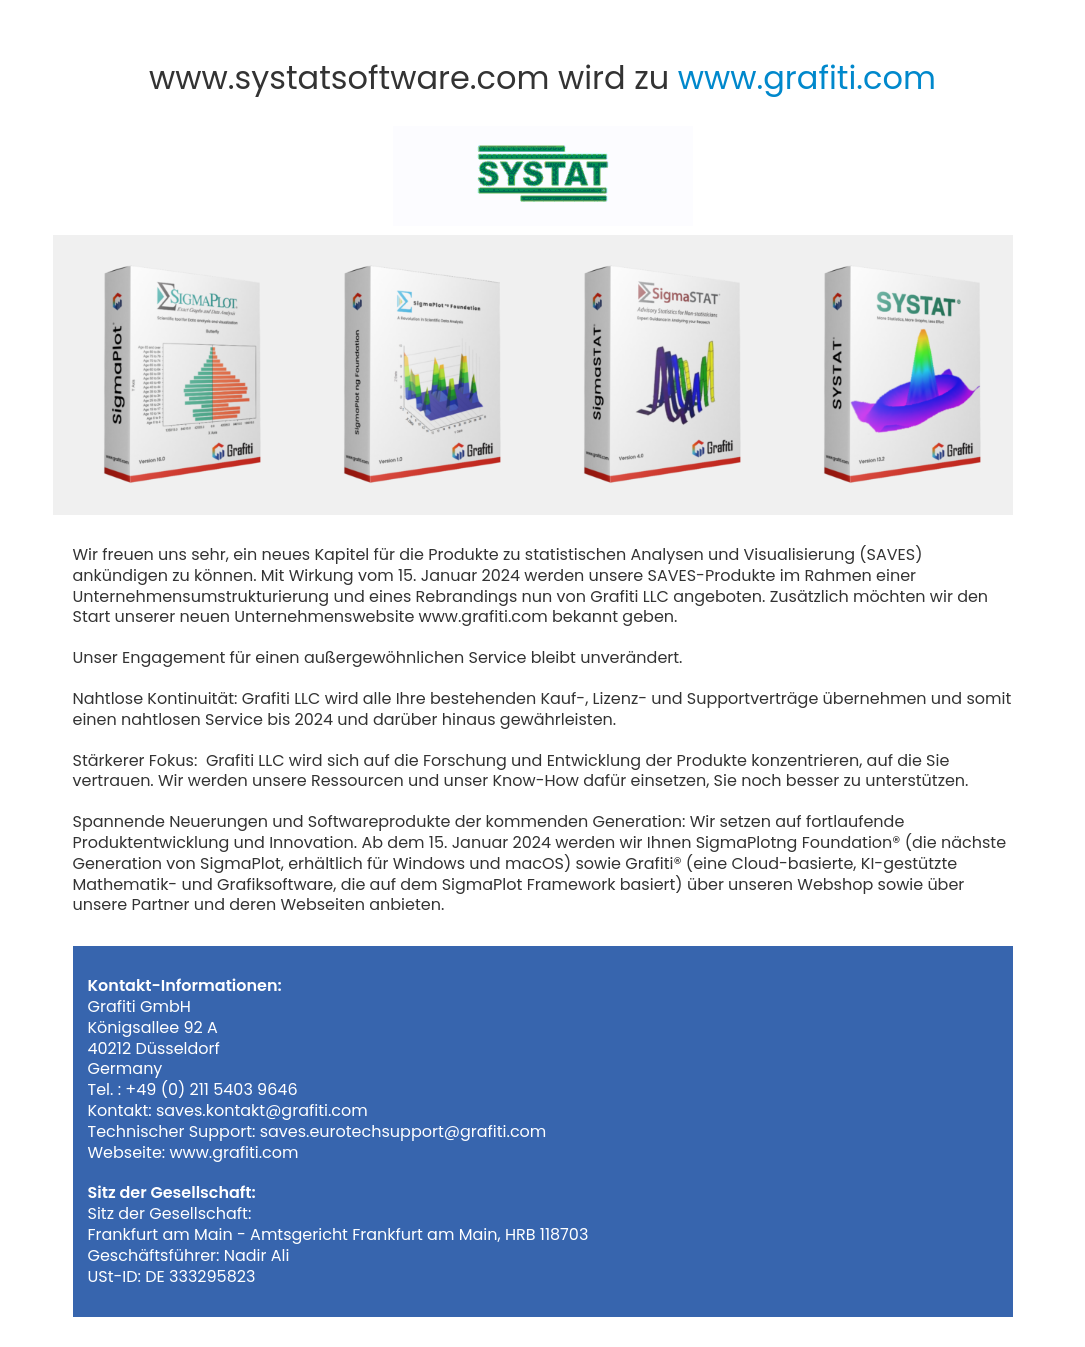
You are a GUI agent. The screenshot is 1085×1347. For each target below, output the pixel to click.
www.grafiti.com (802, 77)
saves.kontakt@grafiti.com (262, 1110)
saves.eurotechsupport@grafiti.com (403, 1131)
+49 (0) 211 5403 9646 (211, 1089)
